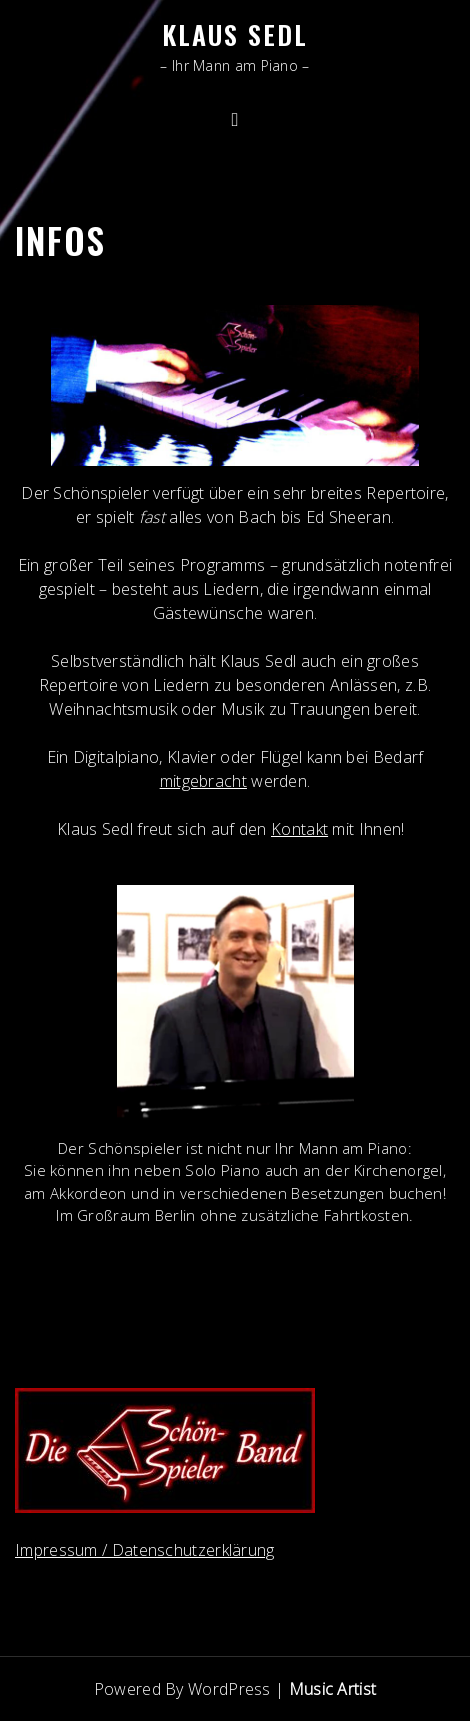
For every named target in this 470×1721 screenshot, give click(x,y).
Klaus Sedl (235, 34)
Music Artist (333, 1689)
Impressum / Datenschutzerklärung (145, 1550)
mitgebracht (203, 781)
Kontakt (299, 829)
